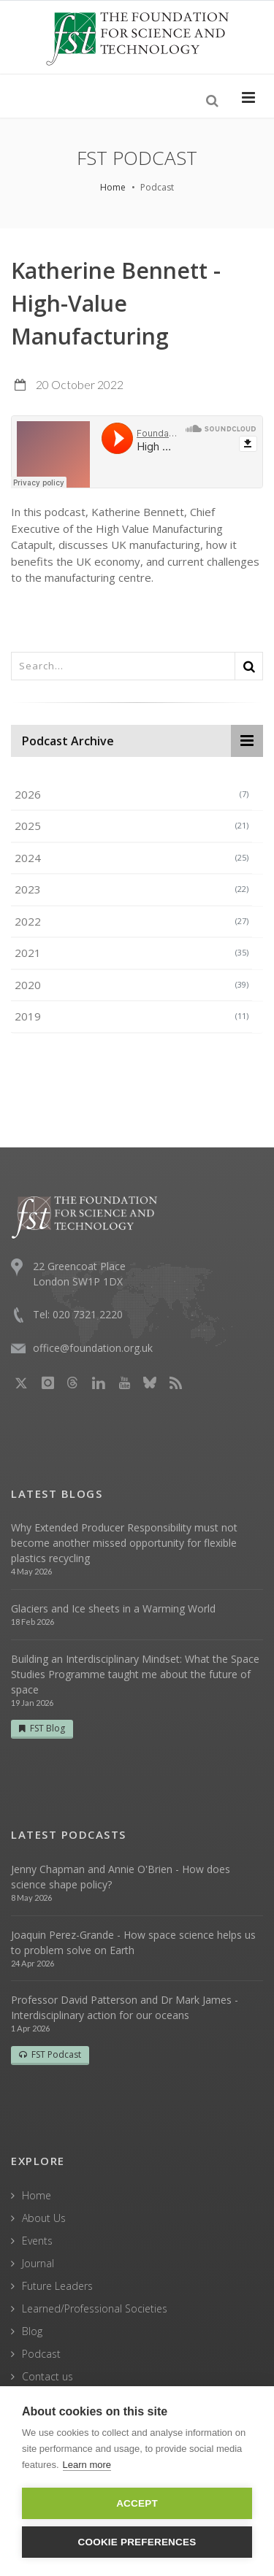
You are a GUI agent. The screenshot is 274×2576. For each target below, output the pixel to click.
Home (113, 187)
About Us (44, 2218)
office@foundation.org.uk (93, 1348)
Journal (38, 2263)
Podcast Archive (68, 741)
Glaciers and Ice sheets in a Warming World (113, 1608)
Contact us (47, 2376)
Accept (137, 2503)
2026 (131, 794)
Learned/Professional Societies (94, 2308)
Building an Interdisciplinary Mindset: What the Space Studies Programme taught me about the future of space (135, 1674)
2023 (131, 889)
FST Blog (42, 1728)
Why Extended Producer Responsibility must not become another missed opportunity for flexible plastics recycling (124, 1542)
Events (37, 2241)
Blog (32, 2331)
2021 (131, 952)
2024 (131, 857)
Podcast (41, 2354)
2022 (131, 921)
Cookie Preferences (137, 2542)
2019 (131, 1016)
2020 (131, 984)
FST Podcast (50, 2054)
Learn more (87, 2464)
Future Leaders (57, 2286)
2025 (131, 825)
